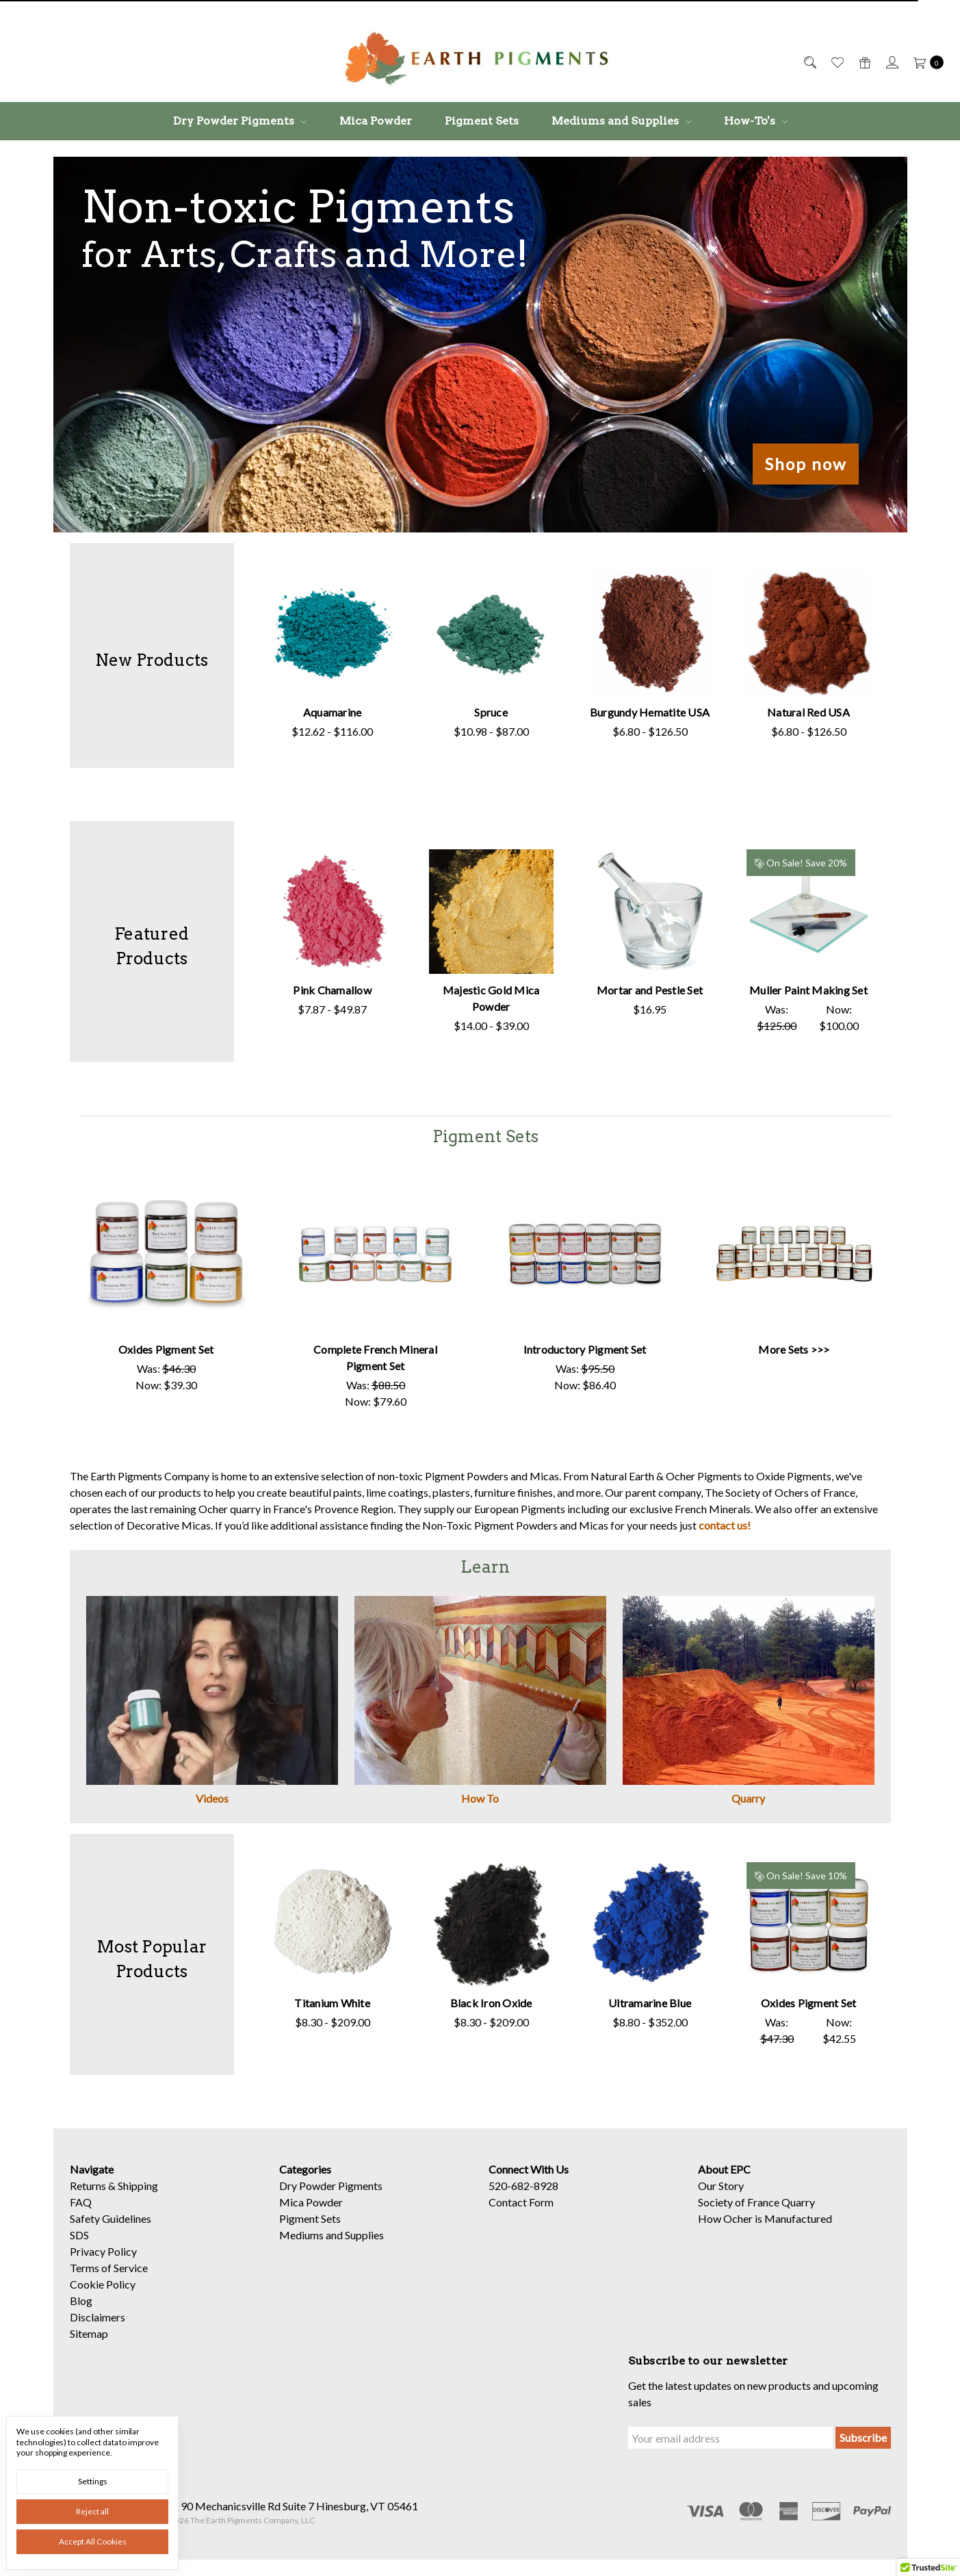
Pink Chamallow (330, 989)
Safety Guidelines (110, 2225)
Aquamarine (330, 712)
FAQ (81, 2209)
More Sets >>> (793, 1349)
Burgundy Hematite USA (632, 712)
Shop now (805, 464)
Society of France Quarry (756, 2209)
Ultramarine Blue (632, 2002)
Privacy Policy (103, 2258)
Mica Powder (375, 120)
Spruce (483, 712)
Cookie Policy (102, 2291)
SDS (79, 2242)
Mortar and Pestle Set (632, 989)
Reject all (92, 2511)
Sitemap (89, 2340)
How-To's (756, 120)
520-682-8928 (523, 2193)
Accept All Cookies (93, 2541)
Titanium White (329, 2002)
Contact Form (521, 2209)
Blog (81, 2308)
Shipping (138, 2193)
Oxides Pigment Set (166, 1349)
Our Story (721, 2193)
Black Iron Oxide (484, 2002)
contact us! (725, 1525)
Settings (92, 2481)
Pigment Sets (482, 120)
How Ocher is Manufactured (765, 2225)
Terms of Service (109, 2275)
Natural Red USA (772, 712)
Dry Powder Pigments (240, 120)
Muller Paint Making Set (772, 989)
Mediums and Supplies (621, 120)
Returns (88, 2193)
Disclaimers (97, 2324)
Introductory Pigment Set (585, 1349)
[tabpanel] (332, 655)
